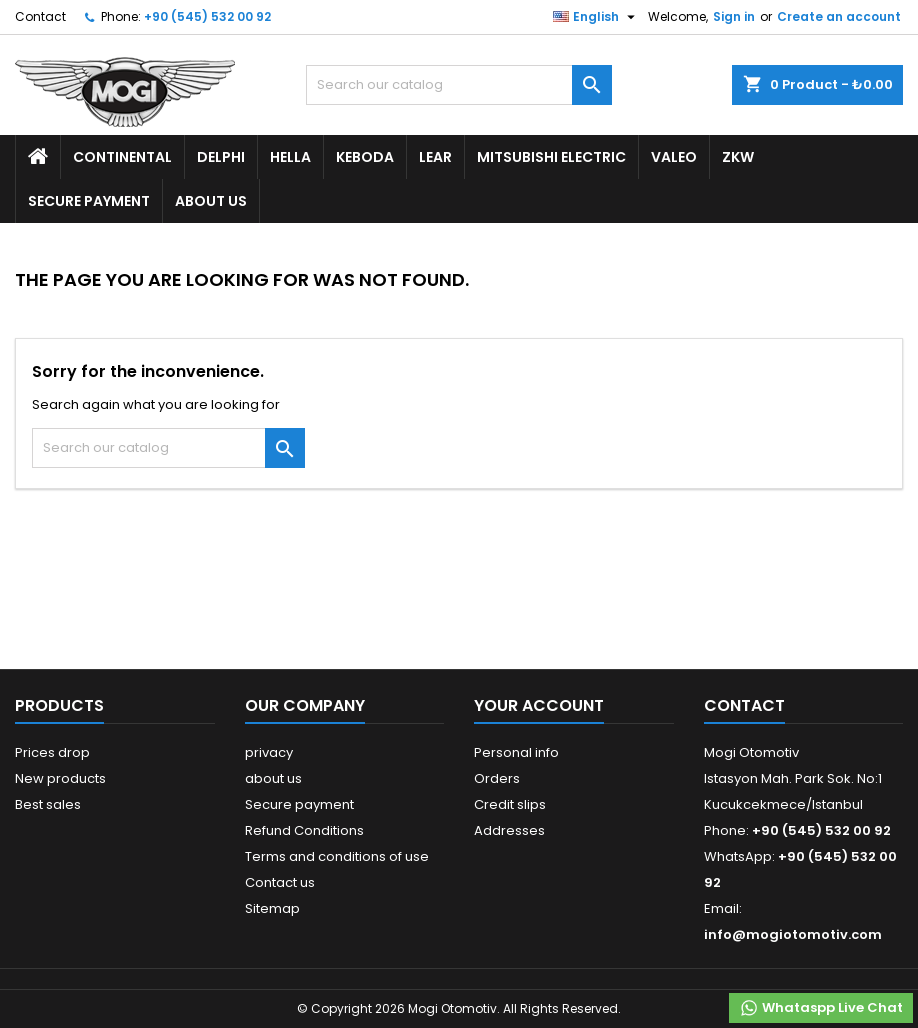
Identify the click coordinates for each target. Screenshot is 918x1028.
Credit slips (510, 804)
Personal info (516, 752)
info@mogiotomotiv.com (793, 934)
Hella (290, 157)
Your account (539, 705)
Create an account (839, 16)
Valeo (674, 157)
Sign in (734, 16)
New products (60, 778)
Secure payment (89, 201)
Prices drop (52, 752)
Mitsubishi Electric (551, 157)
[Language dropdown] (596, 17)
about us (211, 201)
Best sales (48, 804)
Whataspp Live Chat (821, 1008)
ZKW (738, 157)
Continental (122, 157)
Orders (497, 778)
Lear (435, 157)
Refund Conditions (304, 830)
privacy (269, 752)
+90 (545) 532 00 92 (207, 16)
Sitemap (272, 908)
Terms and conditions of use (337, 856)
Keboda (365, 157)
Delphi (221, 157)
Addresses (509, 830)
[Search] (459, 85)
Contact (40, 16)
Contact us (280, 882)
